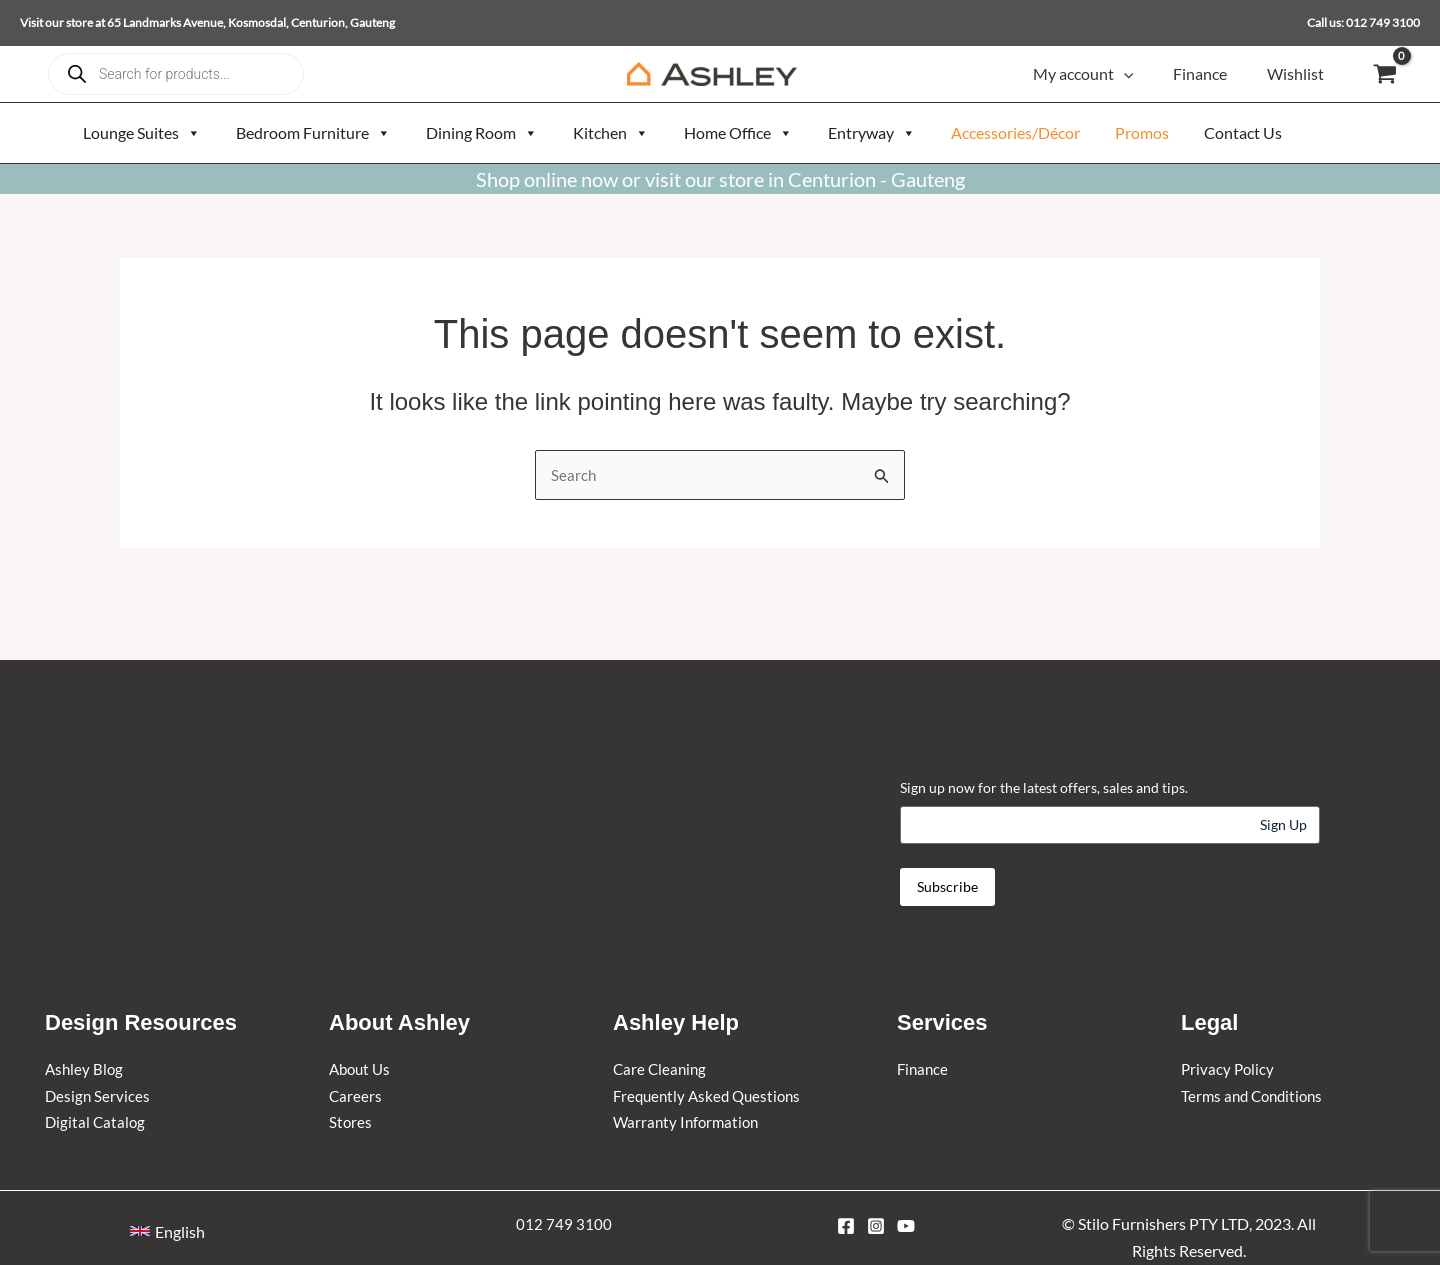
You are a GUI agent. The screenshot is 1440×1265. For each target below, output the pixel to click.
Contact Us (1243, 132)
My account (1103, 74)
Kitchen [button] (611, 133)
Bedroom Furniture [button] (313, 133)
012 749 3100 (564, 1223)
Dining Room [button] (482, 133)
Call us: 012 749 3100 (1363, 22)
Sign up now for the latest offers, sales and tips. (1044, 787)
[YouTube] (906, 1226)
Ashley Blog (85, 1068)
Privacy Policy (1229, 1068)
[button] (1144, 74)
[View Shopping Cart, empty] (1384, 74)
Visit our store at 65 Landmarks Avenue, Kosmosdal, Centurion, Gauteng (207, 22)
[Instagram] (876, 1226)
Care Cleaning (661, 1068)
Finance (1212, 73)
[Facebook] (846, 1226)
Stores (351, 1121)
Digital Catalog (96, 1121)
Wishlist (1299, 73)
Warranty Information (689, 1121)
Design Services (98, 1095)
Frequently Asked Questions (711, 1095)
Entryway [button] (872, 133)
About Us (362, 1068)
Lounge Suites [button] (142, 133)
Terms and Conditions (1256, 1095)
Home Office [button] (738, 133)
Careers (356, 1095)
